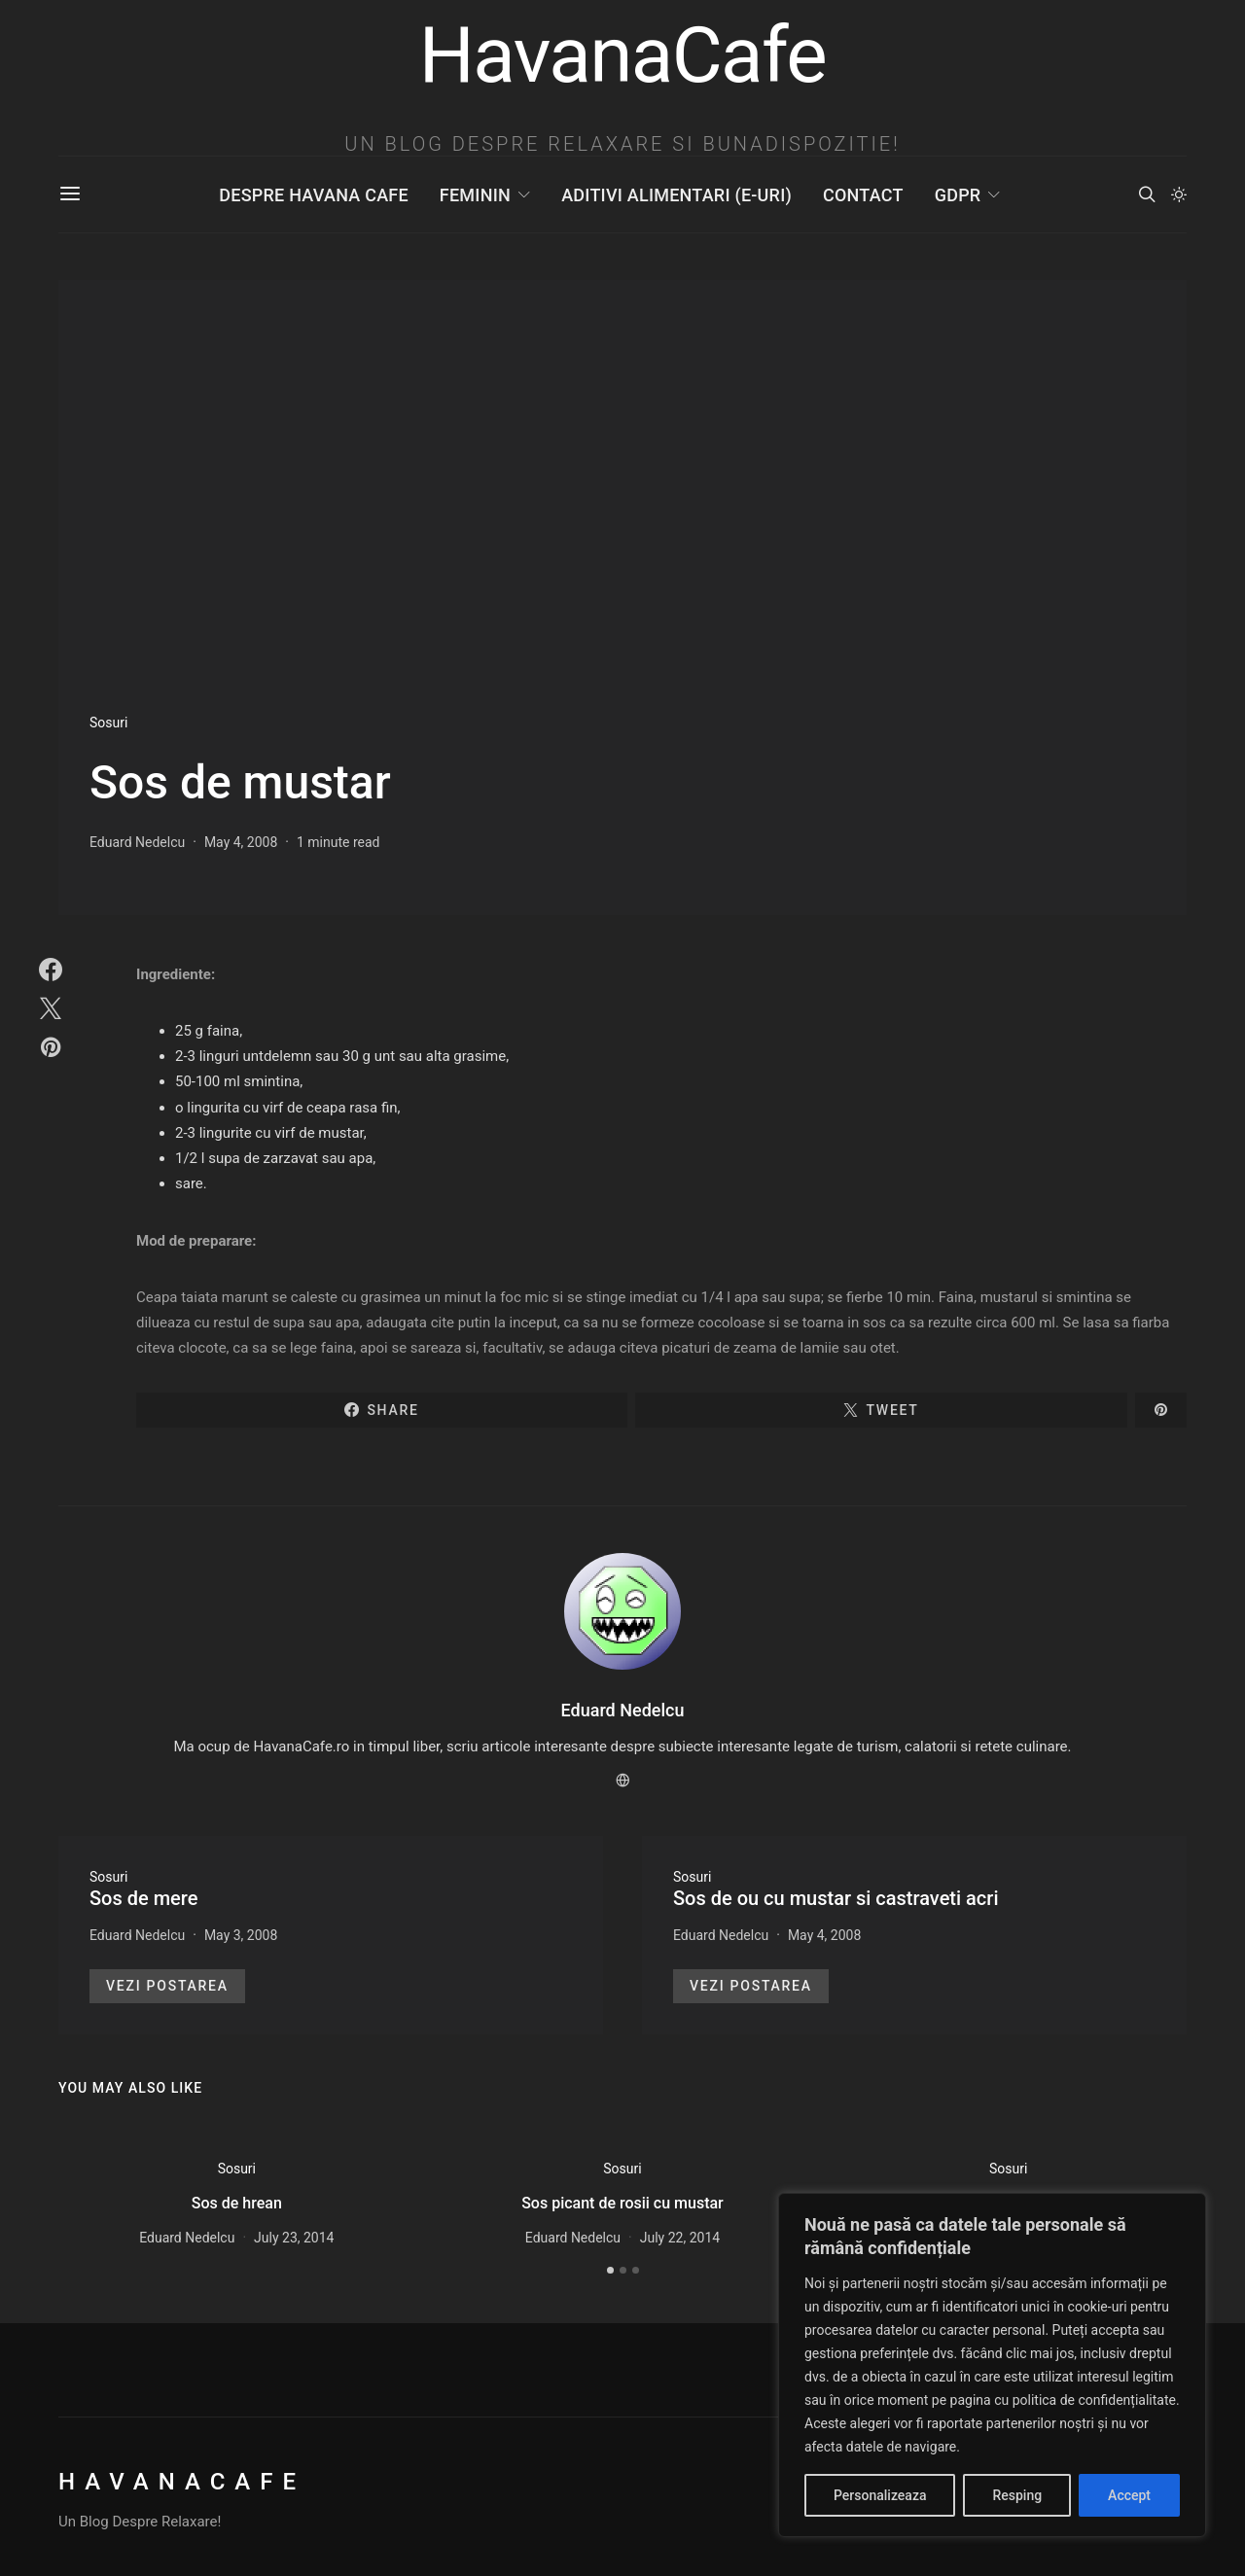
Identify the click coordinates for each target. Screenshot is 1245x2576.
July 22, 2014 (680, 2237)
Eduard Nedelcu (137, 842)
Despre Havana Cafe (313, 195)
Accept (1129, 2495)
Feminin (475, 195)
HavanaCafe (181, 2481)
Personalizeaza (880, 2495)
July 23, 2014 (294, 2237)
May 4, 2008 (240, 842)
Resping (1017, 2495)
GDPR (958, 195)
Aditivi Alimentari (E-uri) (676, 195)
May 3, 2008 (240, 1935)
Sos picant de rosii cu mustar (622, 2203)
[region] (992, 2365)
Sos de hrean (237, 2203)
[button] (1179, 194)
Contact (863, 195)
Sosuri (108, 722)
